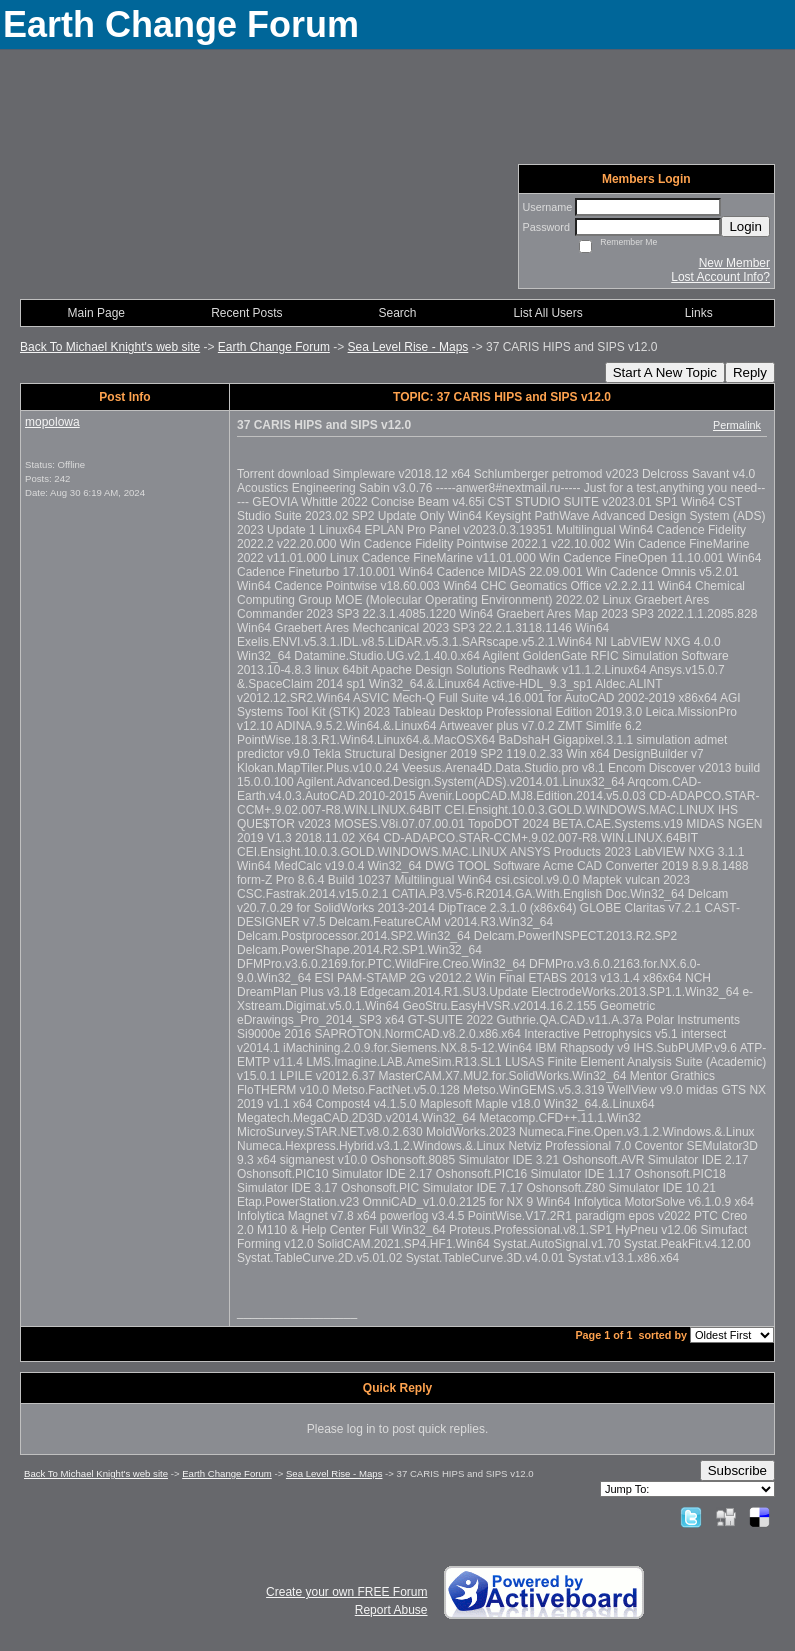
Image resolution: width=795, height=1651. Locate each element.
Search (397, 313)
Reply (750, 372)
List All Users (547, 313)
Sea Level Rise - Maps (408, 347)
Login (745, 226)
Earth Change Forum (274, 347)
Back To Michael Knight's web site (110, 347)
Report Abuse (391, 1610)
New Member (734, 263)
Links (699, 313)
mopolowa (52, 422)
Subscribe (737, 1470)
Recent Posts (246, 313)
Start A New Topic (665, 372)
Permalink (737, 425)
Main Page (96, 313)
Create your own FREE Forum (346, 1592)
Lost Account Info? (720, 277)
